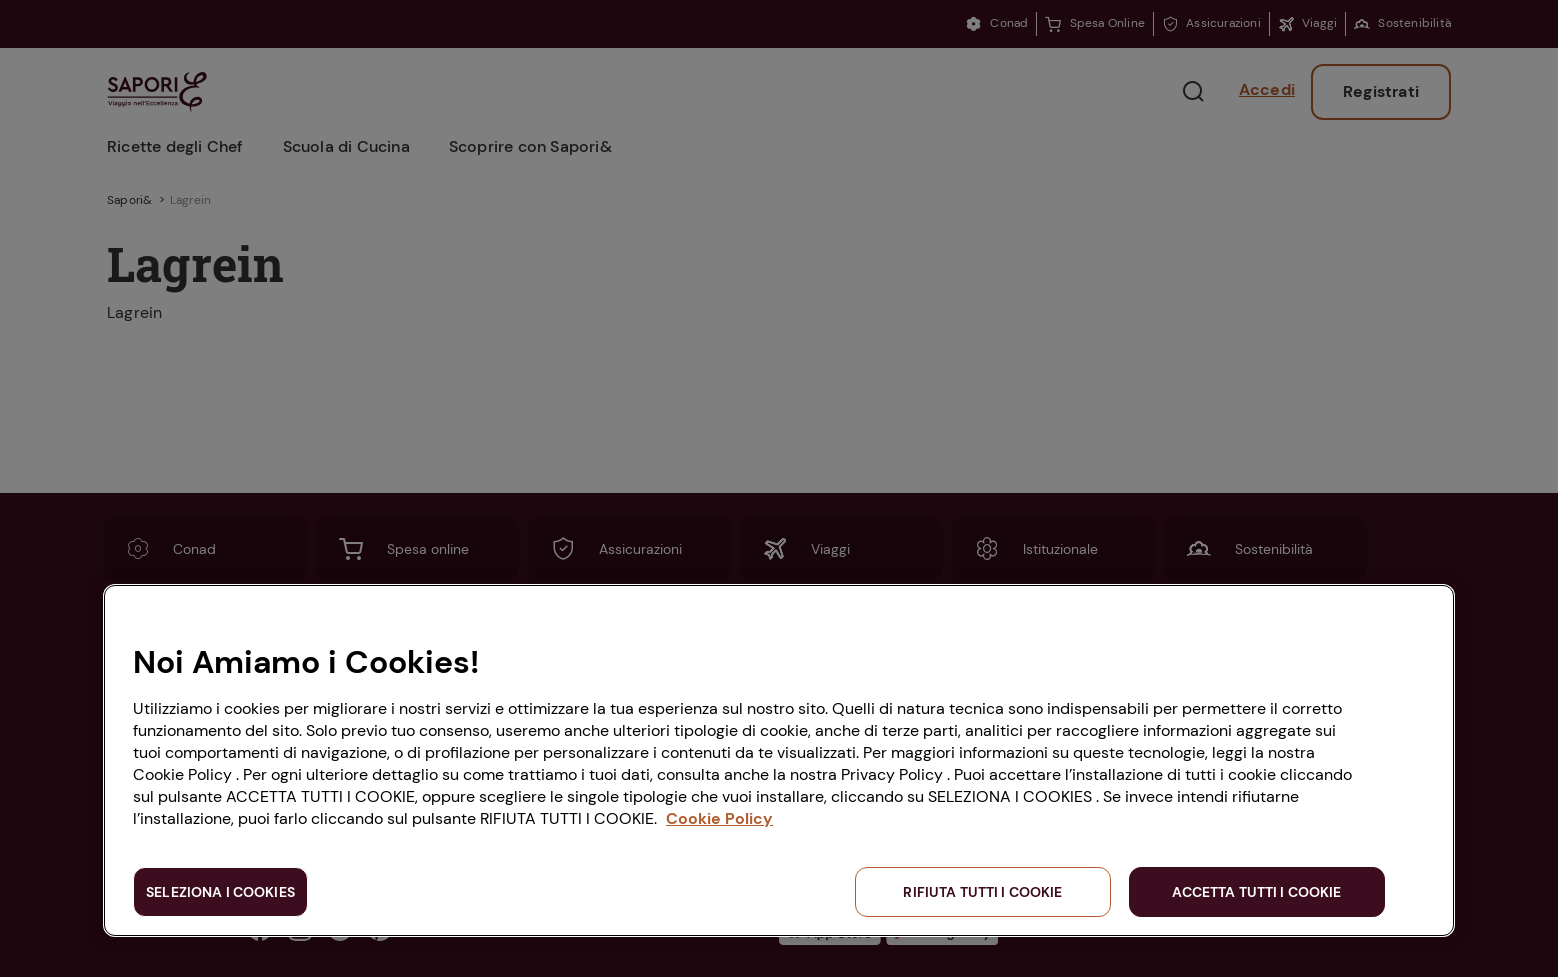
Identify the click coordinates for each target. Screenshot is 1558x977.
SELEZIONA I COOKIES (220, 892)
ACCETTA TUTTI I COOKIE (1256, 892)
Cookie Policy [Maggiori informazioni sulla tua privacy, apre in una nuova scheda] (719, 818)
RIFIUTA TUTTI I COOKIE (982, 892)
